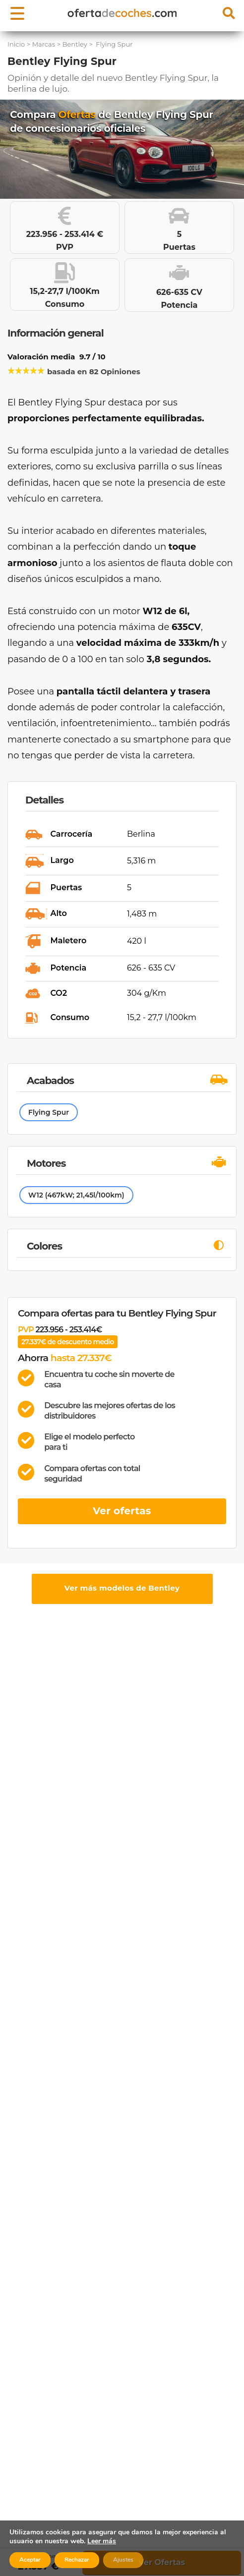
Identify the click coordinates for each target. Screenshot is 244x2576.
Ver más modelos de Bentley (122, 1588)
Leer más (101, 2541)
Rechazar (76, 2560)
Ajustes (123, 2560)
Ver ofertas (122, 1511)
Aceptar (30, 2560)
